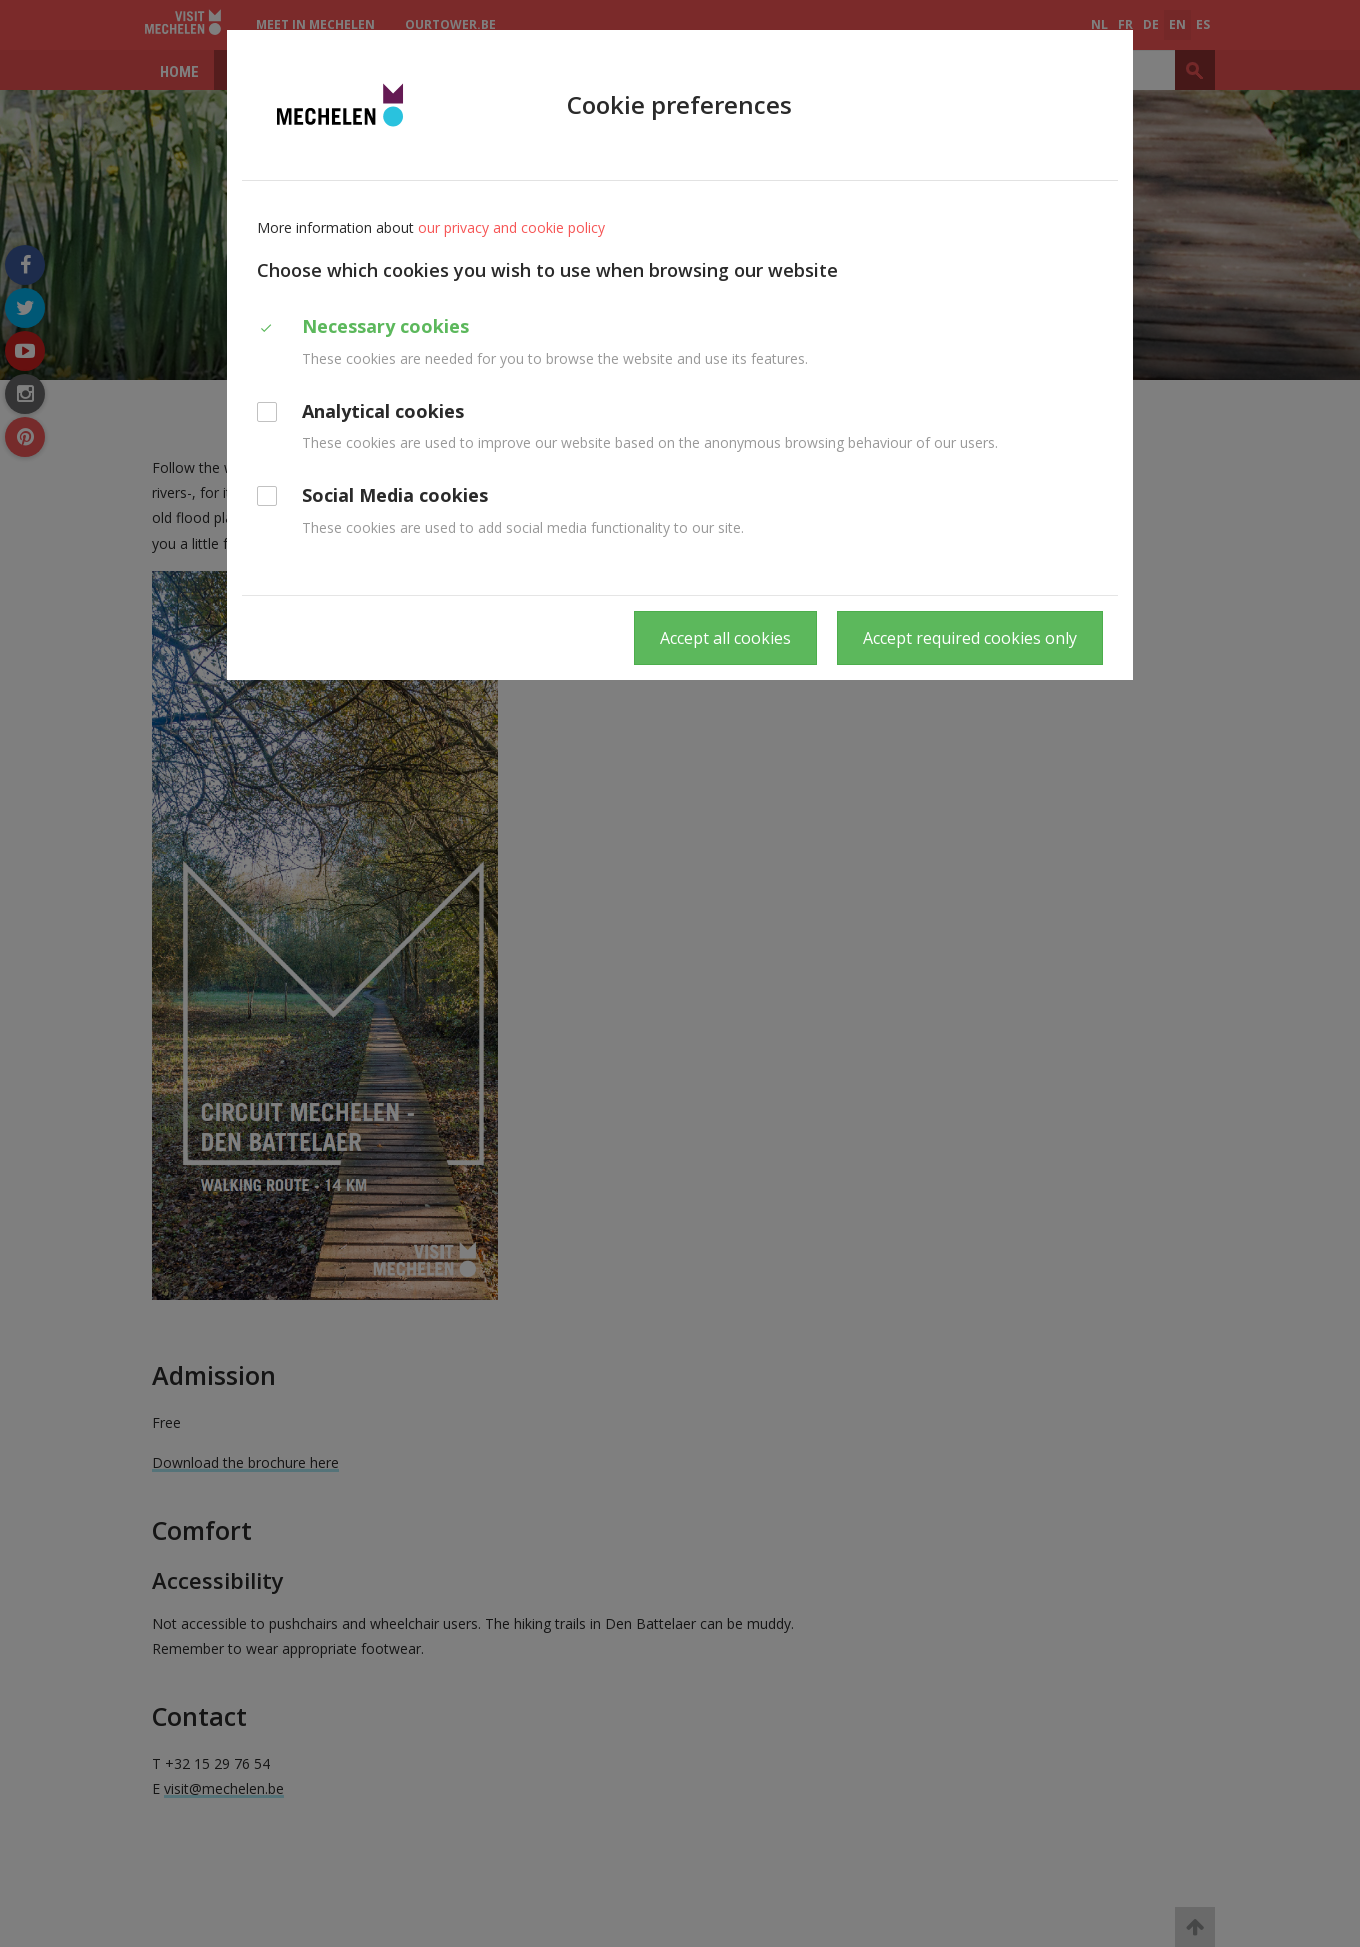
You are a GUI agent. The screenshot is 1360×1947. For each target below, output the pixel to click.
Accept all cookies (725, 638)
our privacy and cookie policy (511, 227)
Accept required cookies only (970, 638)
